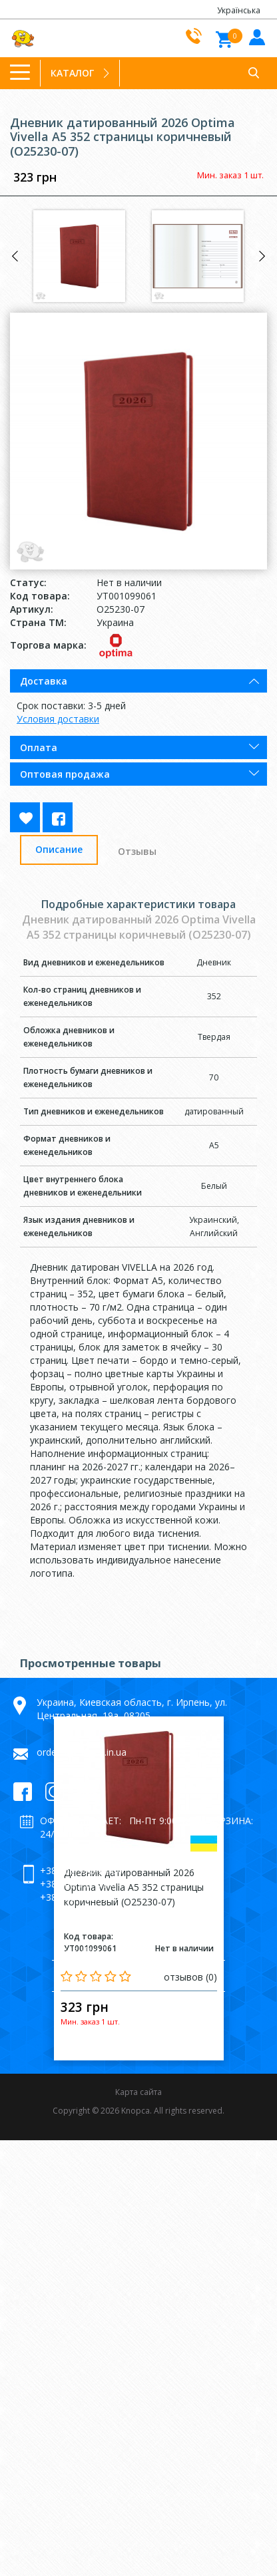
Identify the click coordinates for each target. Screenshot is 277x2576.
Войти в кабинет (255, 36)
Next (262, 256)
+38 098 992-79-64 (81, 1897)
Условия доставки (58, 719)
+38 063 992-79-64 (81, 1883)
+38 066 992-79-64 (81, 1870)
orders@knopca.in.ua (82, 1752)
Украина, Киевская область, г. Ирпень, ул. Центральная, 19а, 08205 (132, 1709)
